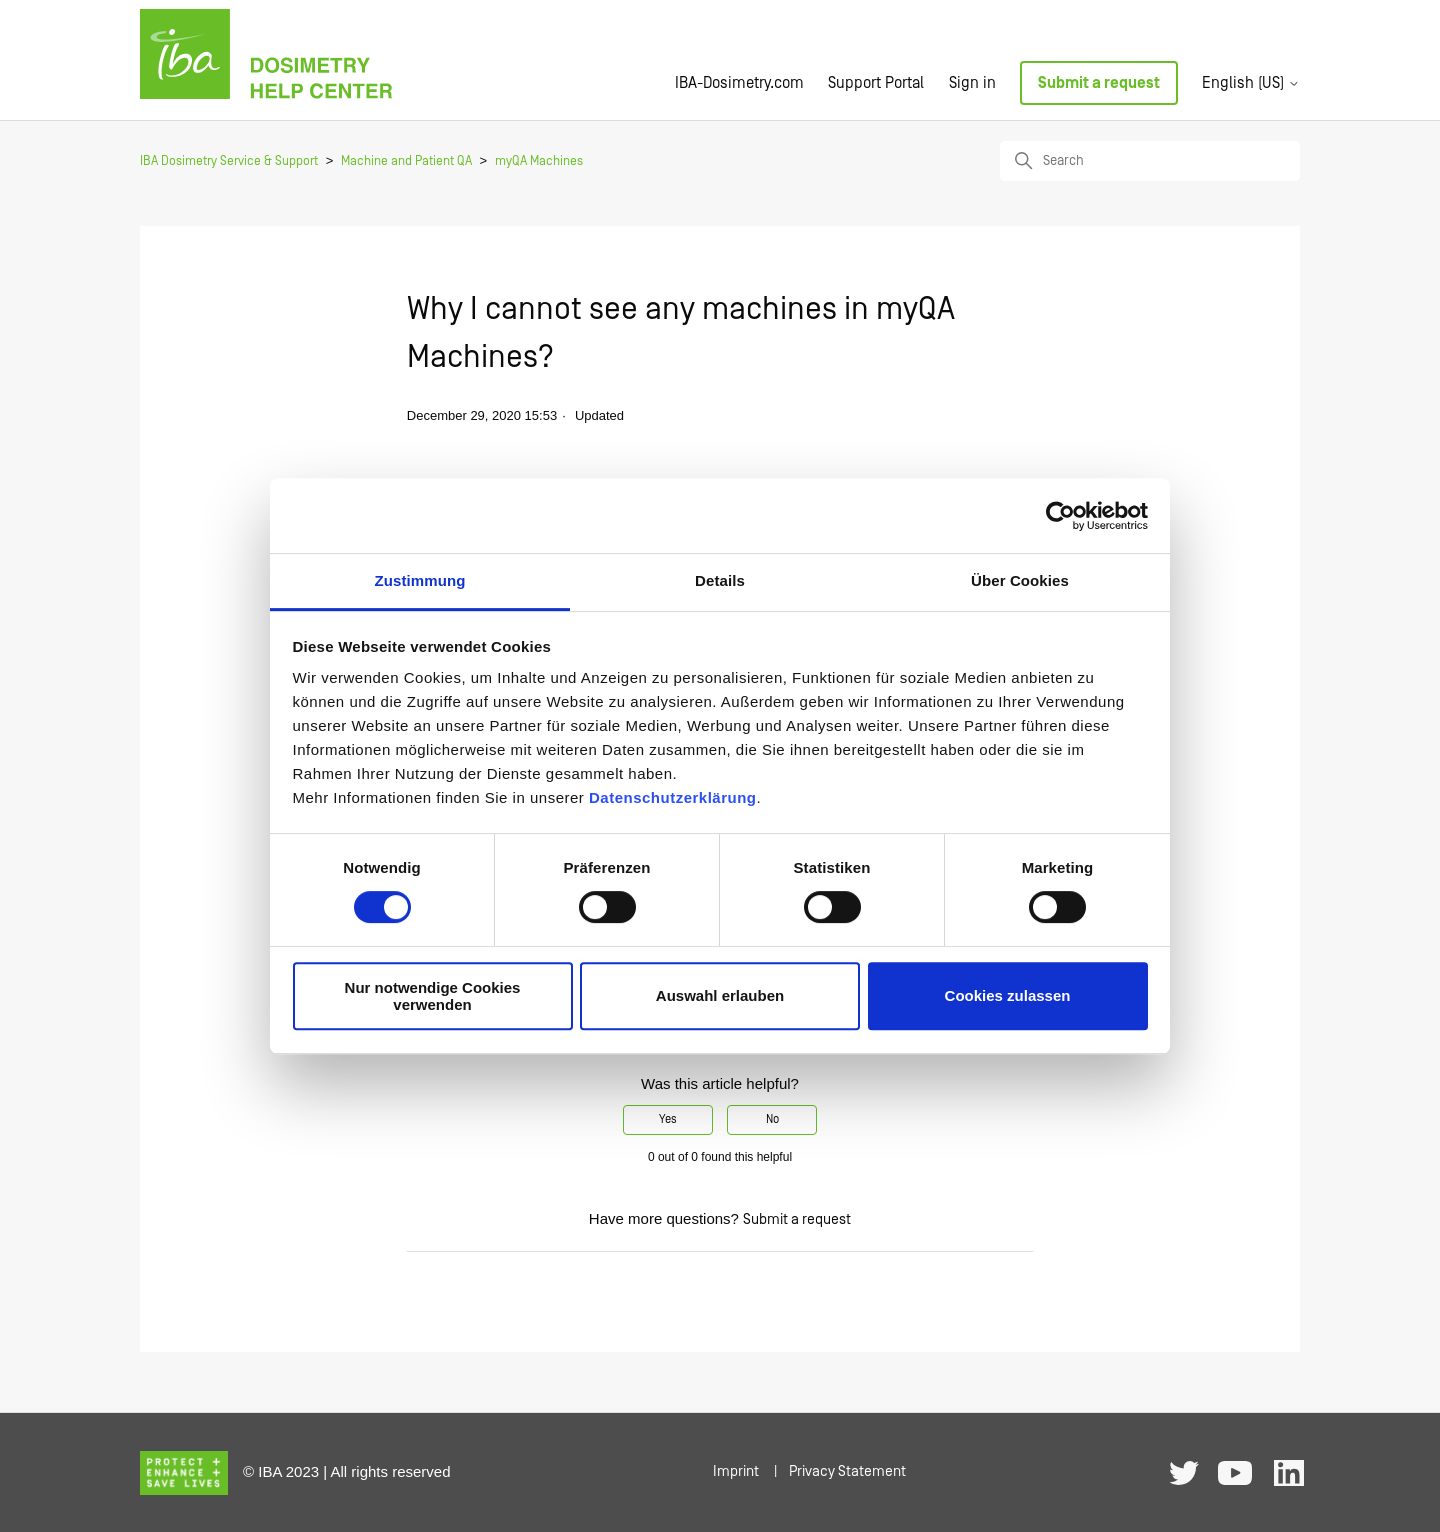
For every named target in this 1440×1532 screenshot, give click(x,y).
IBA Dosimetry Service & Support (229, 161)
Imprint (736, 1471)
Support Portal (876, 83)
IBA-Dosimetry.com (739, 83)
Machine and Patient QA (406, 161)
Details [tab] (720, 580)
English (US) (1251, 83)
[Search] (1150, 161)
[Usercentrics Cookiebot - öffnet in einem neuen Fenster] (1060, 516)
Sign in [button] (972, 83)
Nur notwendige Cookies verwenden (433, 996)
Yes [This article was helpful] (668, 1119)
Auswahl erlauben (720, 996)
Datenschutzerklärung (673, 797)
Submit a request (1099, 83)
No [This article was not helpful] (772, 1119)
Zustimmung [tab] (420, 580)
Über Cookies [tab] (1020, 580)
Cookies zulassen (1008, 996)
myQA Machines (539, 161)
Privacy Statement (847, 1471)
